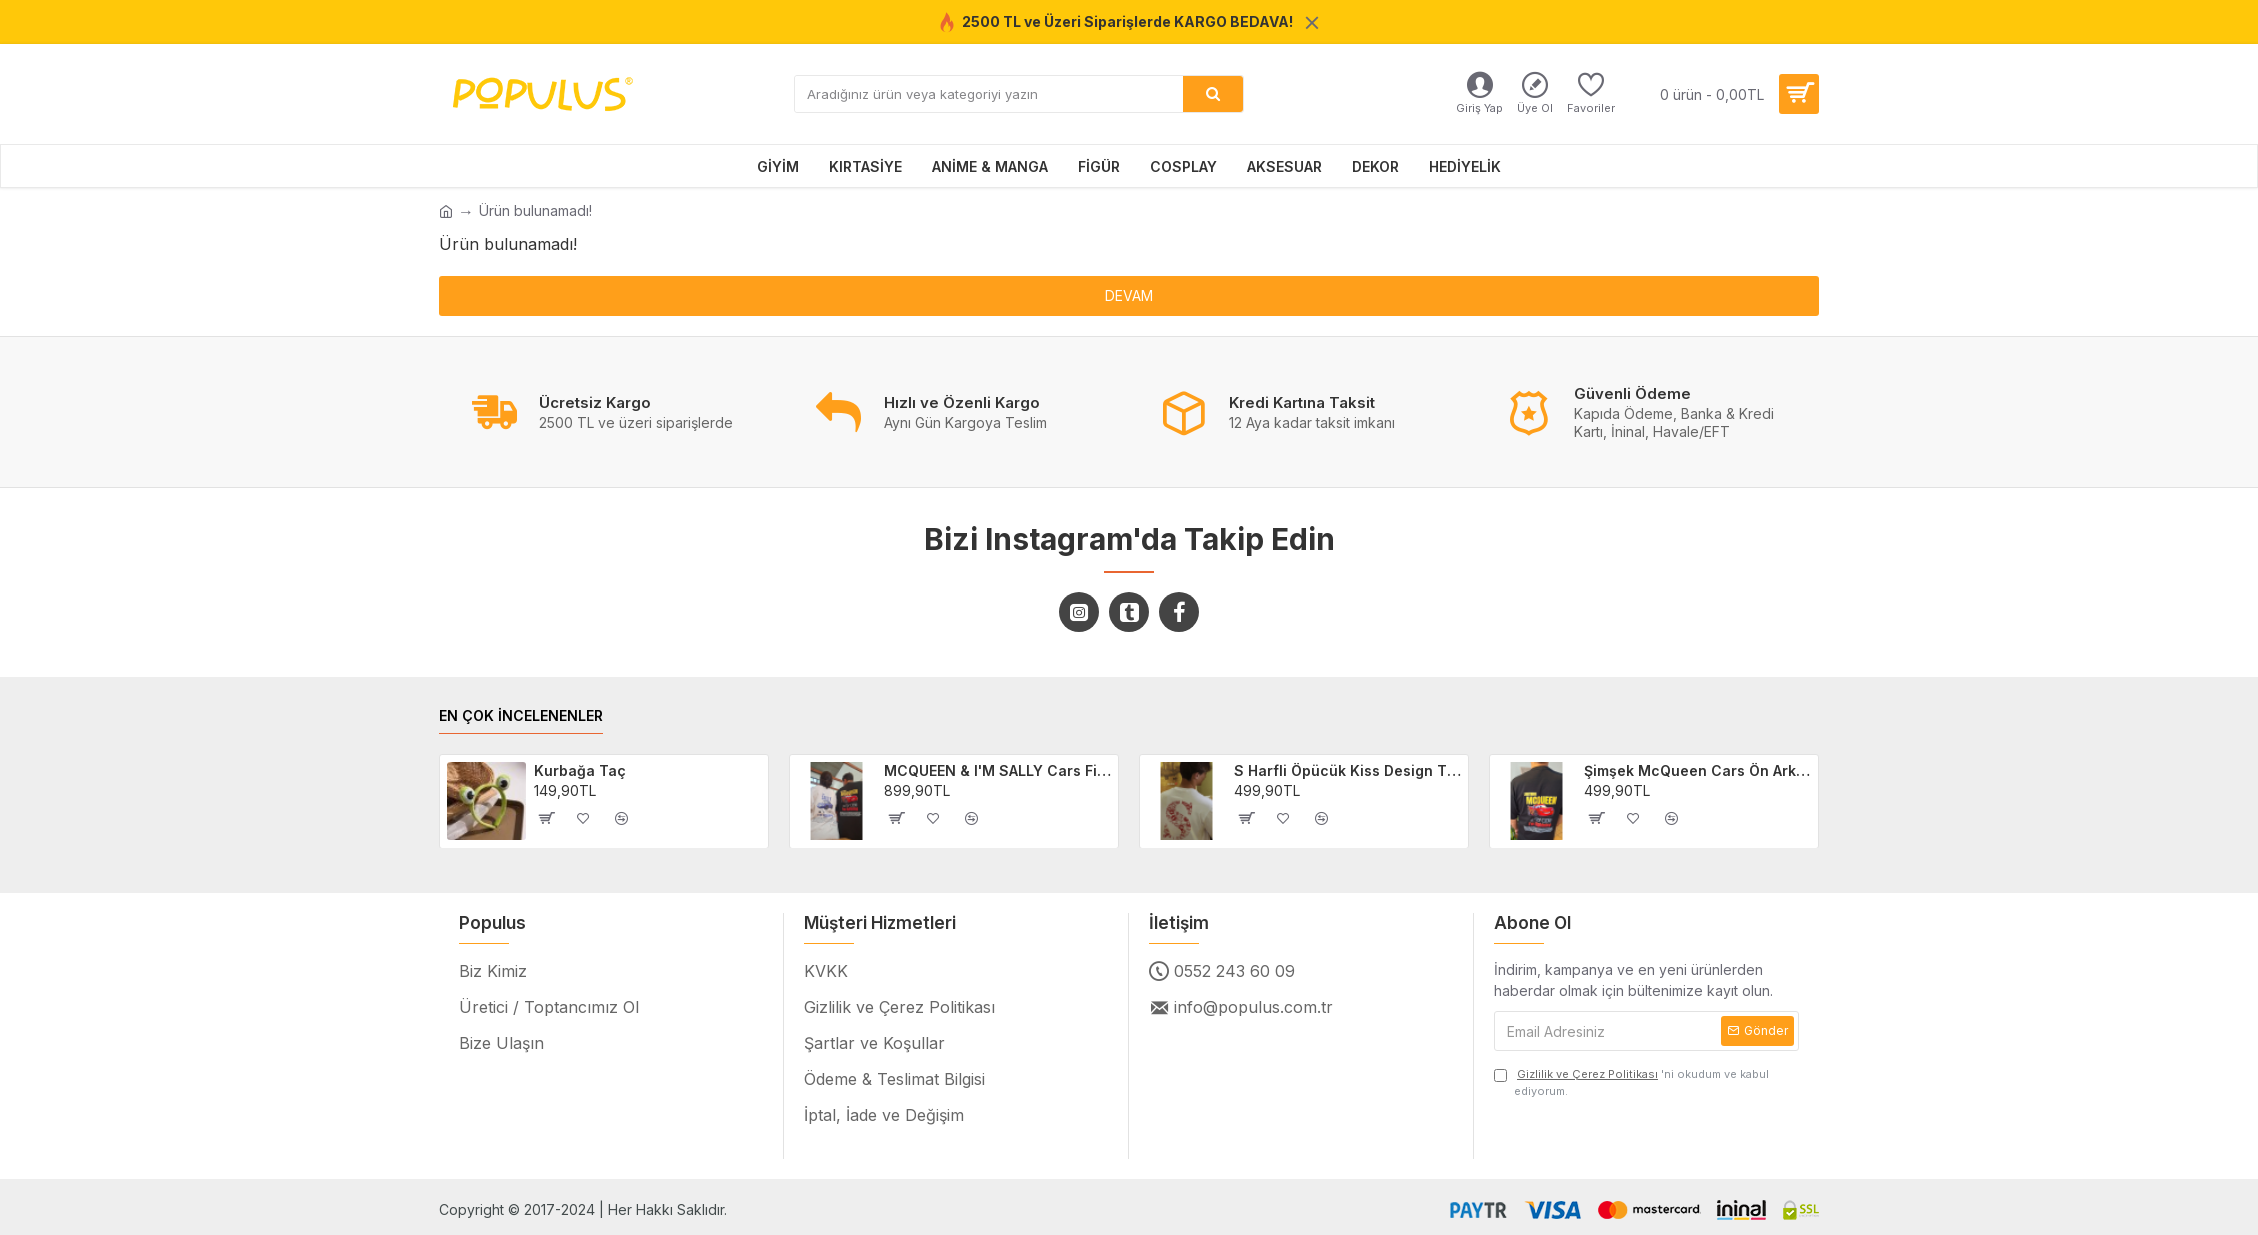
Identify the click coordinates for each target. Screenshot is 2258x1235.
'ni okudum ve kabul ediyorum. (1631, 1082)
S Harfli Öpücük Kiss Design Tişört (1348, 770)
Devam (1129, 295)
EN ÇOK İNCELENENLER (521, 715)
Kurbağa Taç (580, 770)
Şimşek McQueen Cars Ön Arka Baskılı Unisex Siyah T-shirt (1698, 770)
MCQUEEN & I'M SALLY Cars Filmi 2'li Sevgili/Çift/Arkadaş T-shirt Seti (998, 770)
